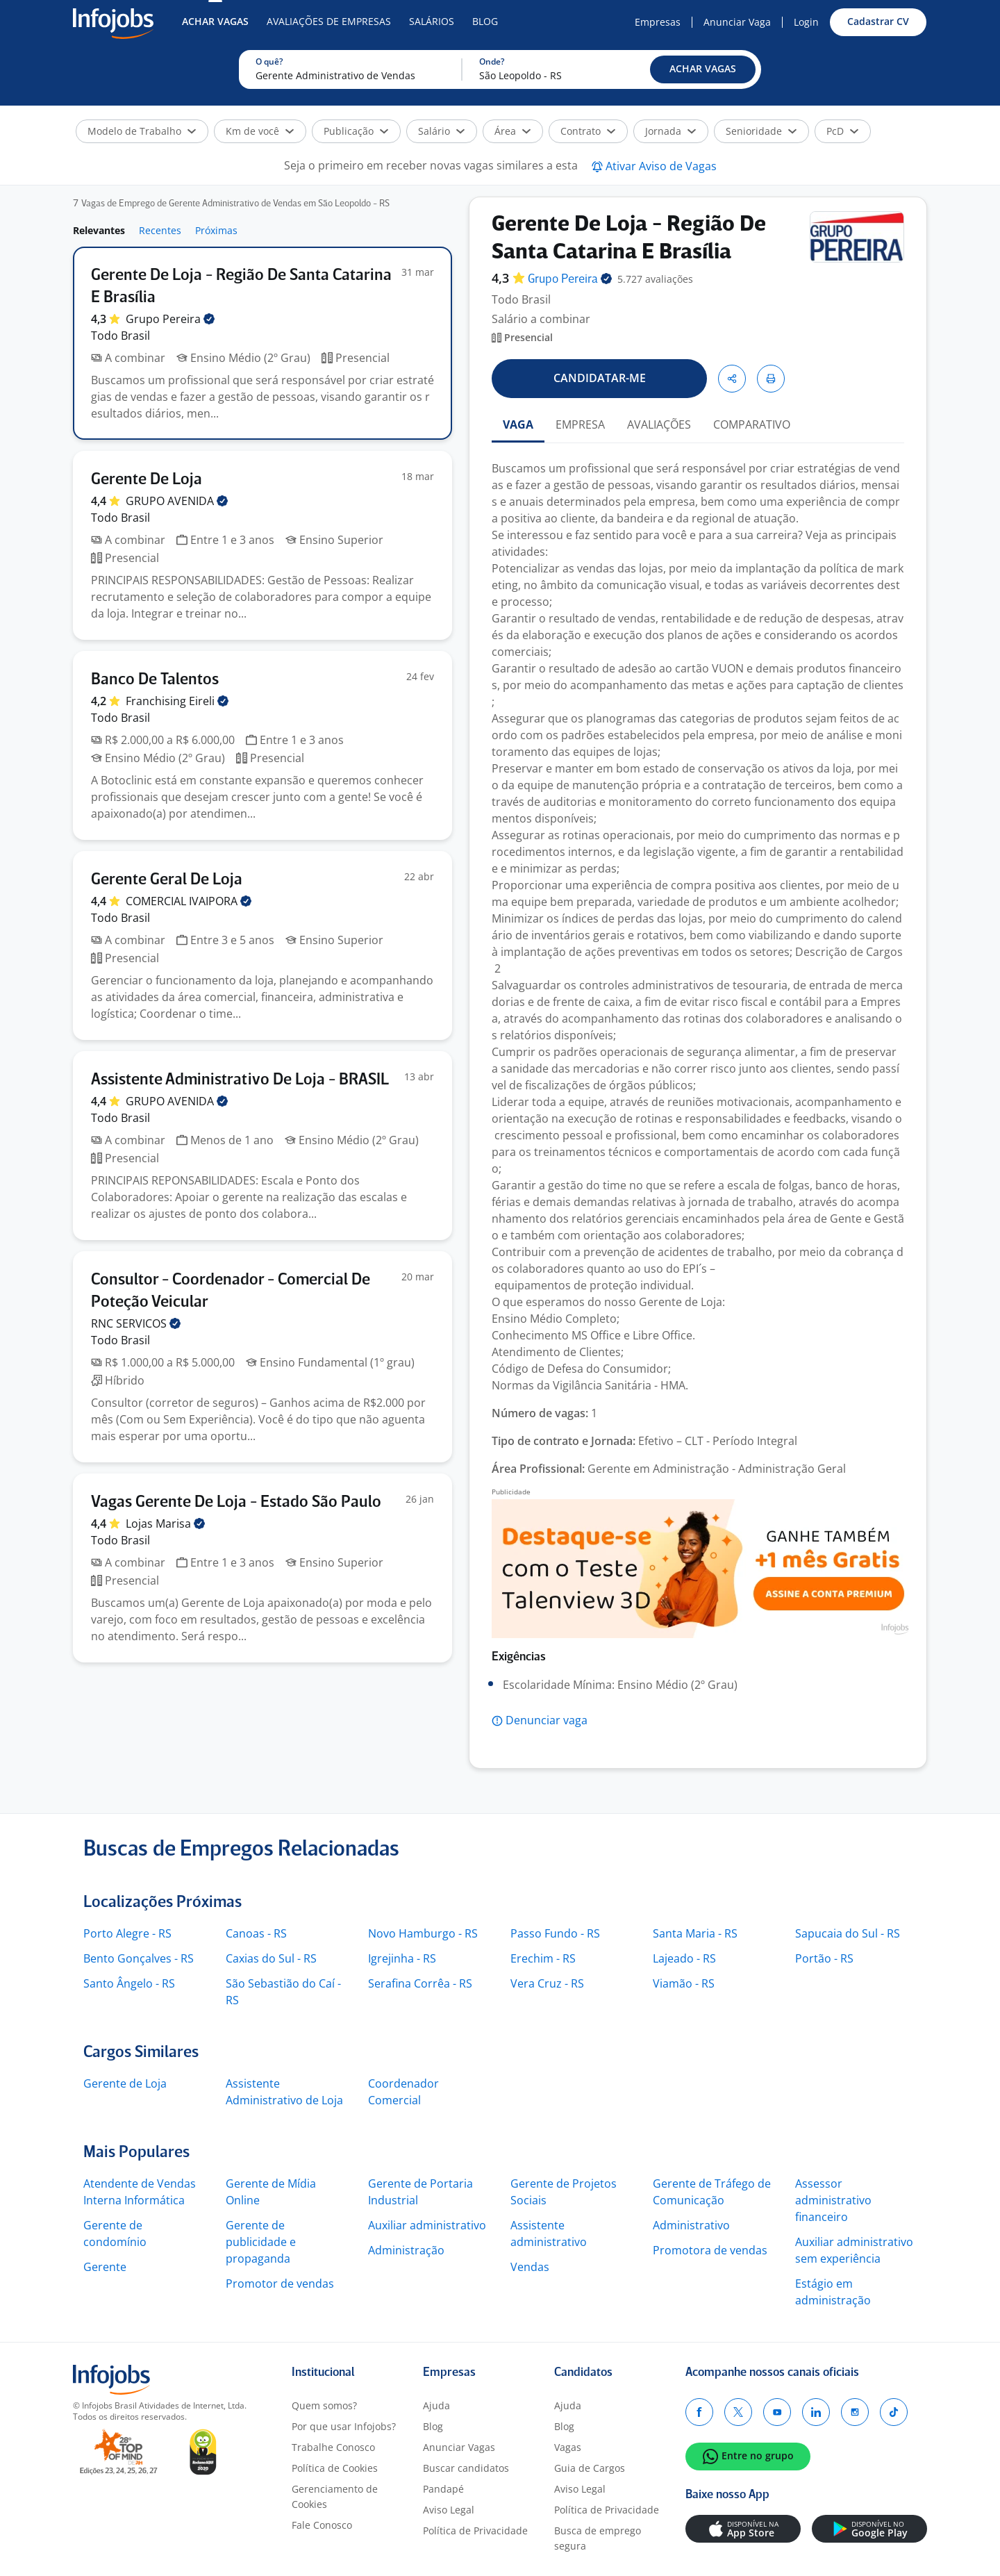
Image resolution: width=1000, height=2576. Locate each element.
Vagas (567, 2447)
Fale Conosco (322, 2525)
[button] (703, 69)
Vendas (529, 2266)
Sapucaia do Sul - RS (847, 1933)
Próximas (216, 230)
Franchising (177, 701)
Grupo (170, 319)
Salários (431, 21)
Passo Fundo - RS (555, 1933)
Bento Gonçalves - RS (138, 1958)
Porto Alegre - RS (127, 1933)
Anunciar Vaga (737, 21)
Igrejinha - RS (402, 1958)
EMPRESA (580, 424)
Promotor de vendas (280, 2283)
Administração (406, 2250)
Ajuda (436, 2405)
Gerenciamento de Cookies (335, 2496)
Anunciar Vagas (459, 2447)
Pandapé (443, 2488)
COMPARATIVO (751, 424)
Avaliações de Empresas (329, 21)
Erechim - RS (543, 1958)
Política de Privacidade (475, 2530)
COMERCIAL (188, 901)
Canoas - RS (256, 1933)
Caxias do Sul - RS (271, 1958)
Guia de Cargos (589, 2468)
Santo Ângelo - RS (129, 1983)
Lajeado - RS (684, 1958)
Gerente (104, 2266)
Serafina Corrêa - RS (420, 1983)
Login (806, 21)
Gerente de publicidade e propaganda (261, 2242)
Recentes (160, 230)
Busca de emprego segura (597, 2538)
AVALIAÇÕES (659, 424)
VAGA (518, 424)
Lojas (165, 1523)
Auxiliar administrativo (427, 2225)
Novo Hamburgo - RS (423, 1933)
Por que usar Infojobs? (344, 2426)
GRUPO (177, 501)
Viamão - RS (684, 1983)
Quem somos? (324, 2405)
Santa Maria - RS (695, 1933)
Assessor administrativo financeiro (833, 2200)
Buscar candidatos (466, 2468)
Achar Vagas (215, 21)
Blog (485, 21)
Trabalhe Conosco (333, 2447)
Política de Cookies (335, 2468)
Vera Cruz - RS (547, 1983)
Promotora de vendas (710, 2250)
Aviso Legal (448, 2509)
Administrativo (691, 2225)
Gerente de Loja (125, 2083)
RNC (136, 1323)
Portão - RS (824, 1958)
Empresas (658, 21)
